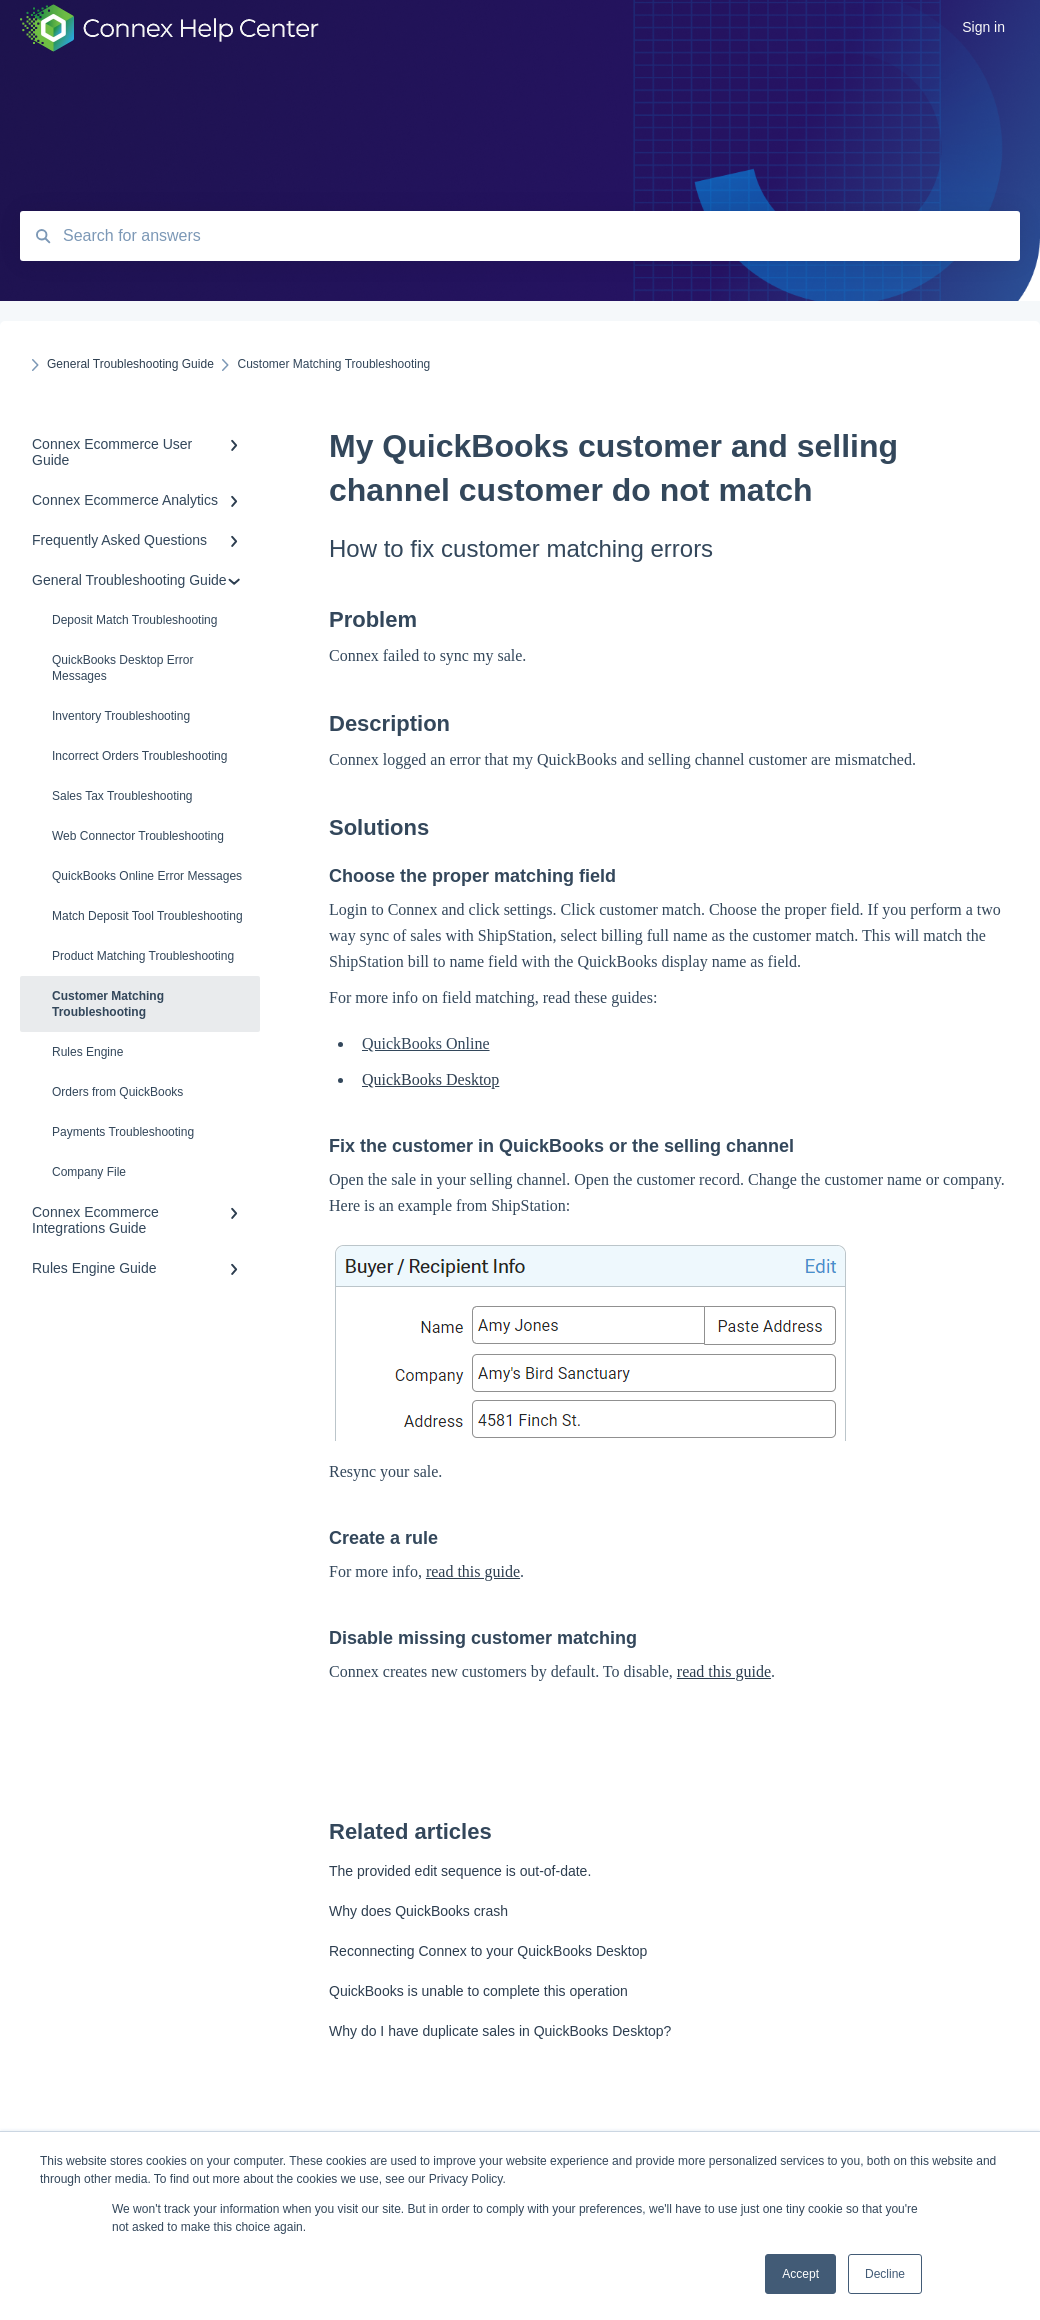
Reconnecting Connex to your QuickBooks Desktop (488, 1951)
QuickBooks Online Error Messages (147, 876)
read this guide (473, 1571)
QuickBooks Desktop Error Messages (122, 668)
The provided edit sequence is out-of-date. (460, 1871)
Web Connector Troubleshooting (138, 836)
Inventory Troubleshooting (121, 716)
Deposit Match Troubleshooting (134, 620)
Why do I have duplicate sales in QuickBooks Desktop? (500, 2031)
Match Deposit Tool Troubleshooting (147, 916)
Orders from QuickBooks (117, 1092)
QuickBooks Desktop (430, 1079)
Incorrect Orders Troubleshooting (139, 756)
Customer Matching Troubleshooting (108, 1004)
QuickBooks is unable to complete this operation (478, 1991)
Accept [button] (800, 2274)
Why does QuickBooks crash (418, 1911)
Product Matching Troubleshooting (143, 956)
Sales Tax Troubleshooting (122, 796)
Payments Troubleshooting (123, 1132)
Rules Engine (87, 1052)
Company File (89, 1172)
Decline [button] (885, 2274)
